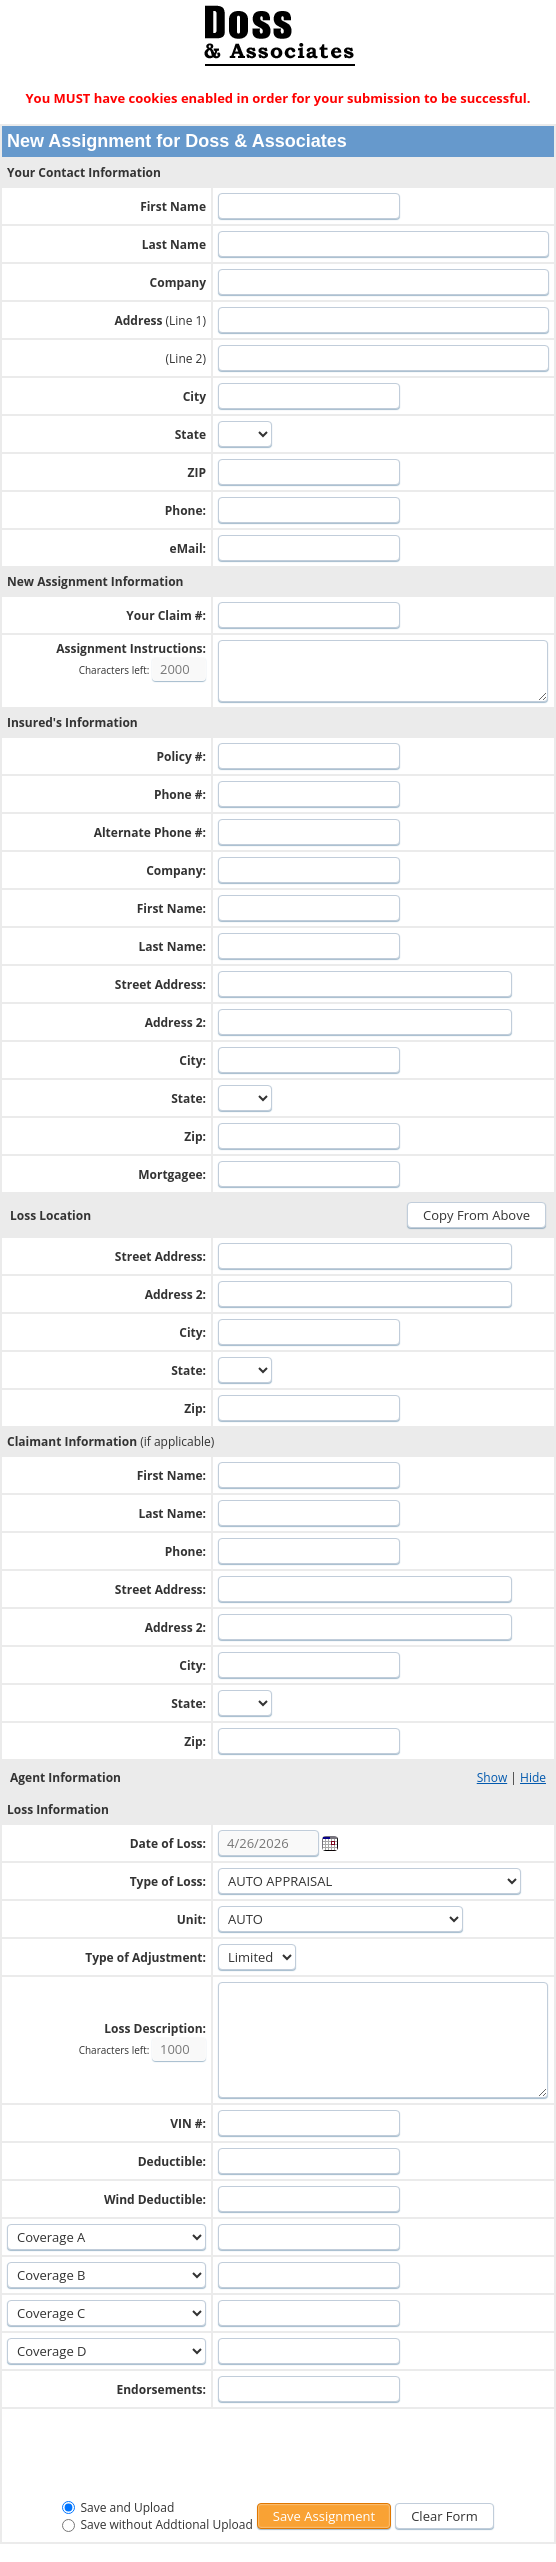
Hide (533, 1777)
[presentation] (278, 2456)
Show (492, 1777)
